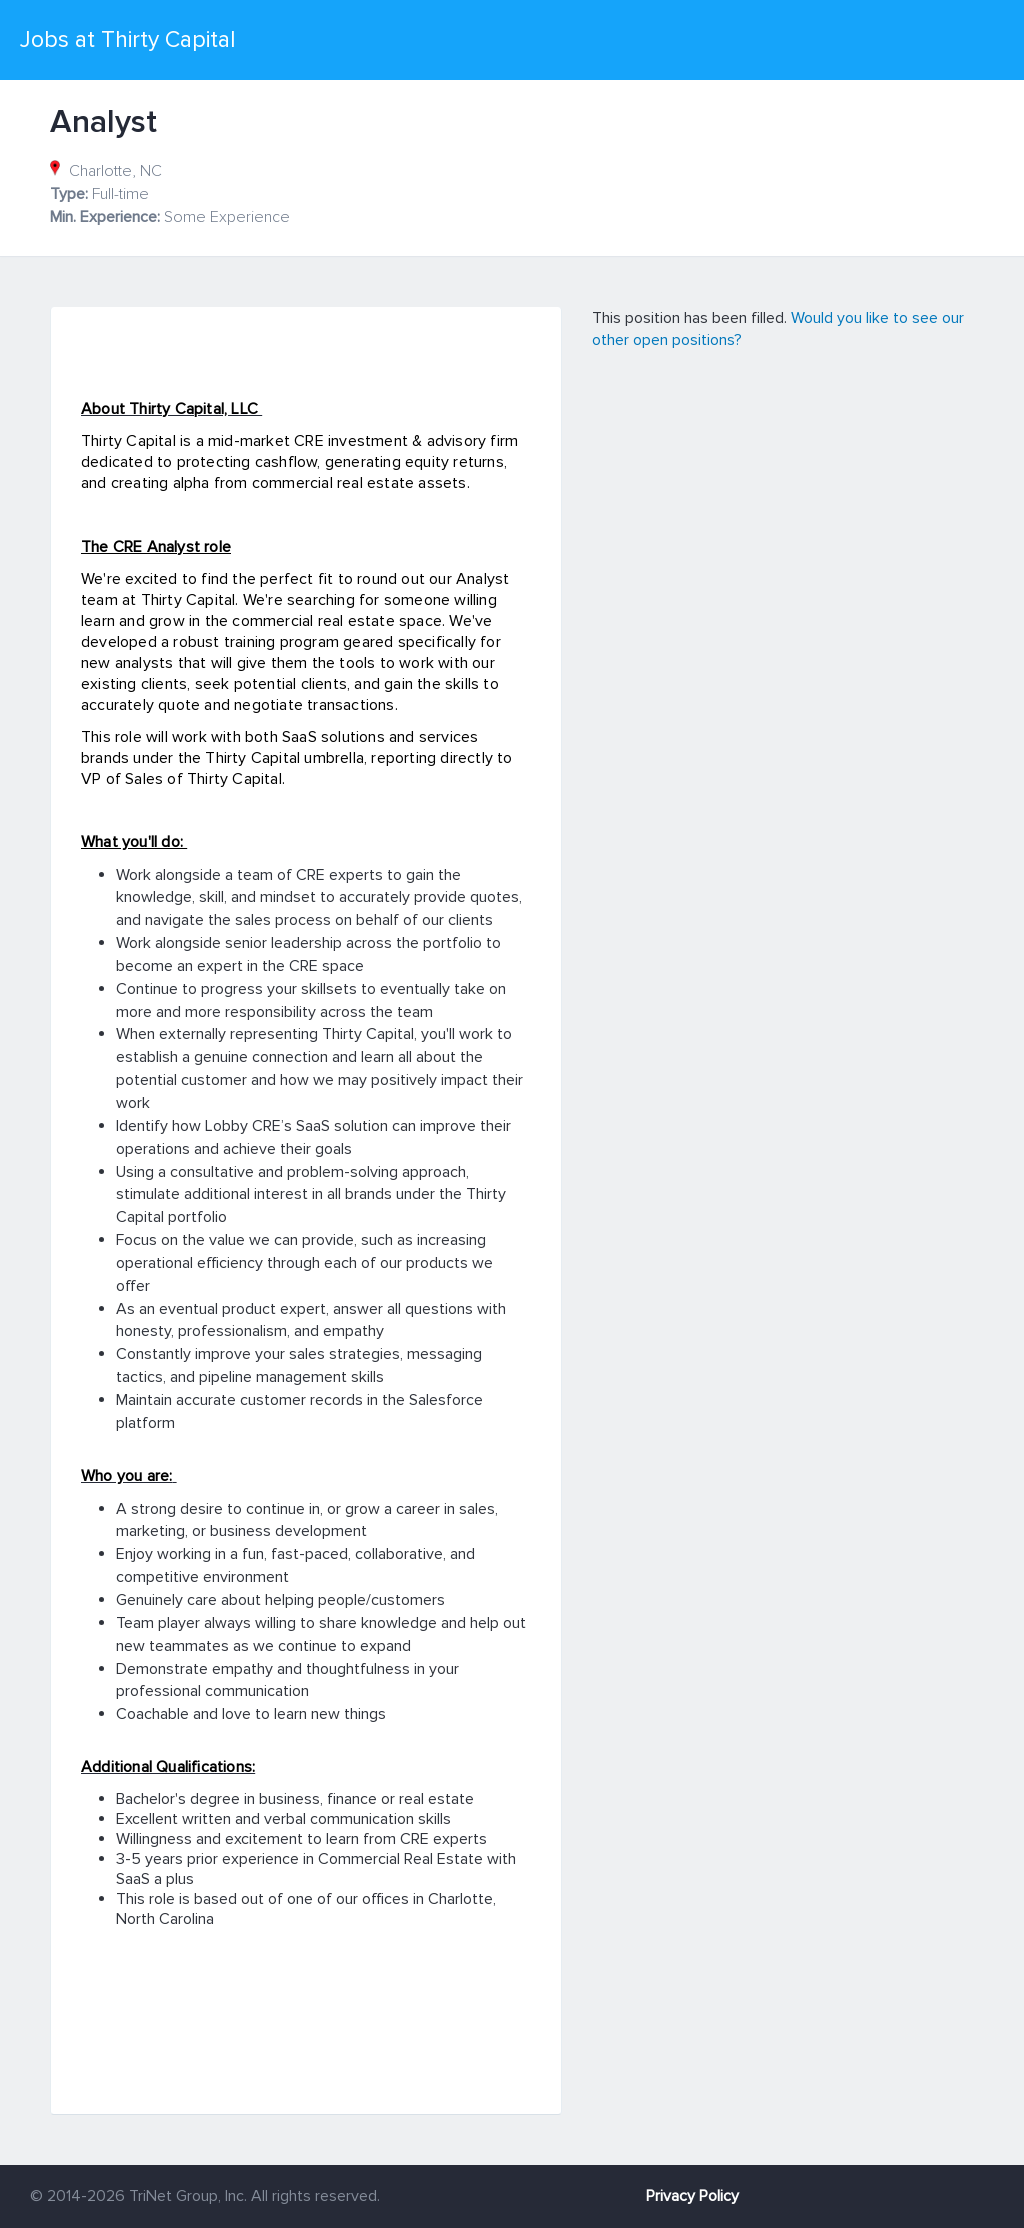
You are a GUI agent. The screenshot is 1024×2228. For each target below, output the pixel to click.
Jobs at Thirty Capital (128, 40)
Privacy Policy (692, 2196)
